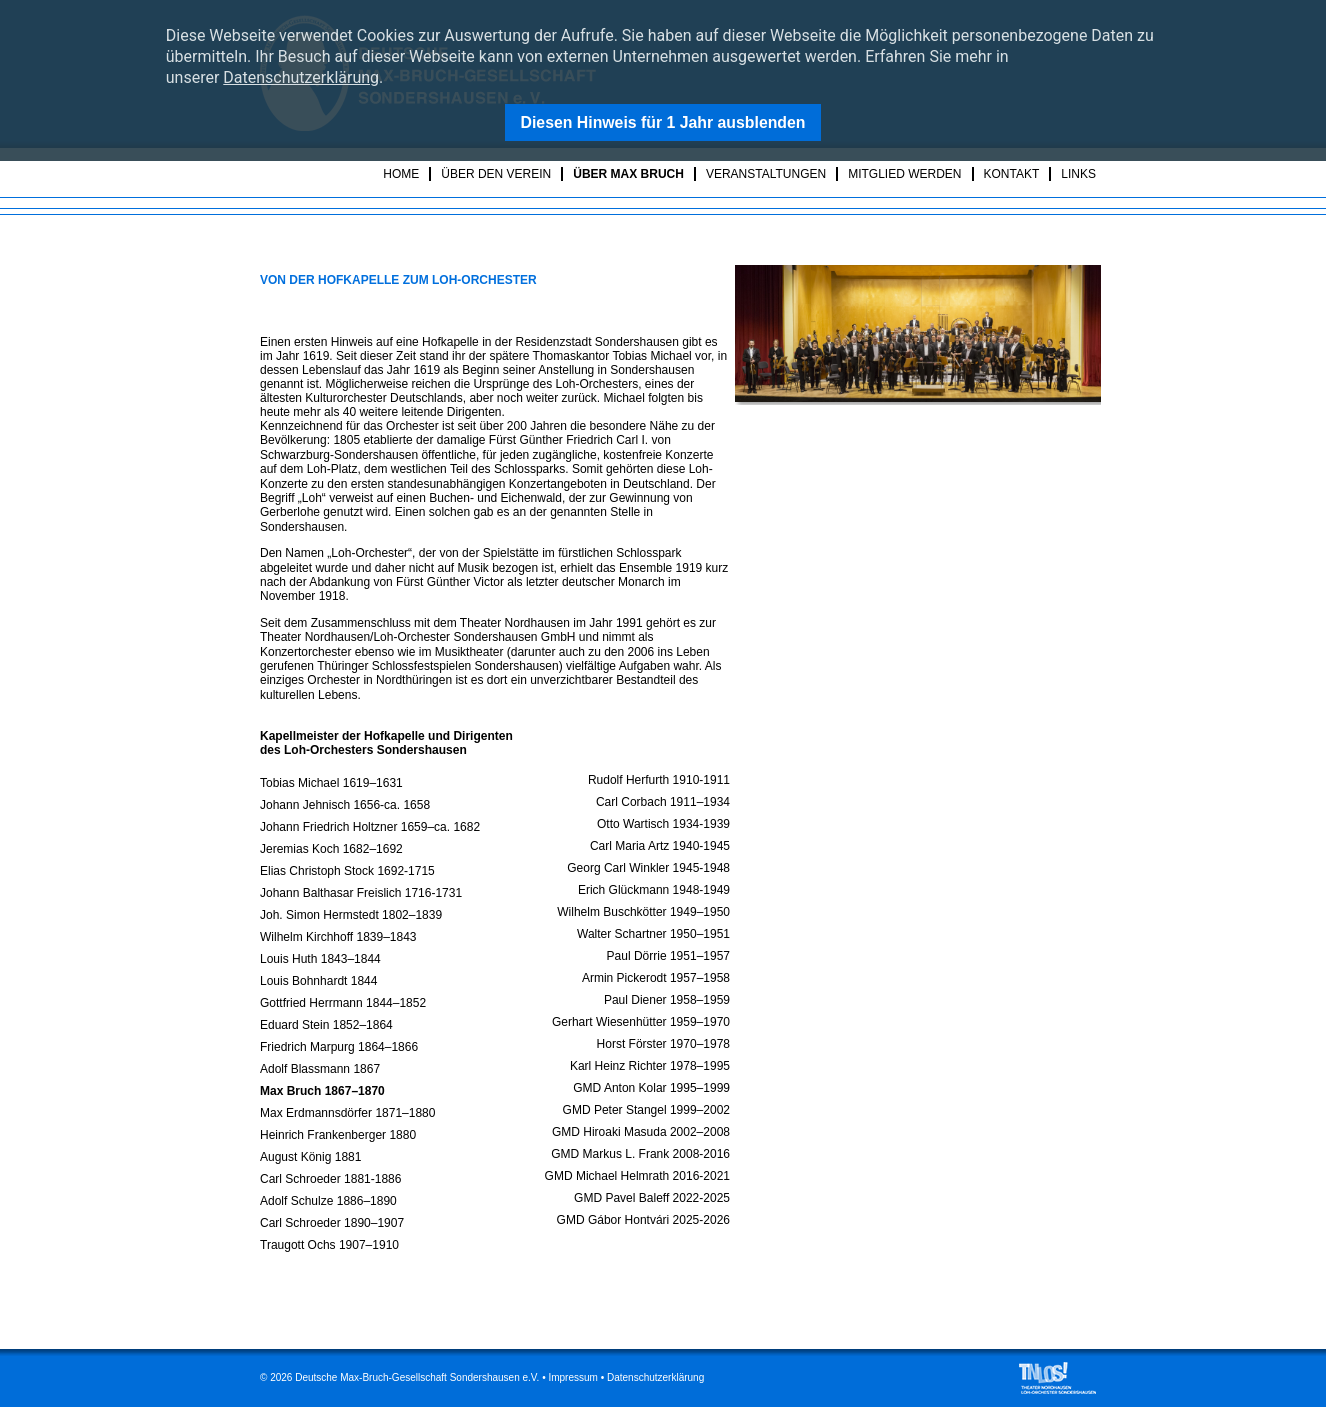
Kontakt (1012, 174)
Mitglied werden (904, 174)
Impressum (572, 1377)
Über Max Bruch (628, 174)
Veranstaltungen (766, 174)
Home (401, 174)
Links (1078, 174)
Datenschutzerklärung (301, 77)
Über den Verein (496, 174)
